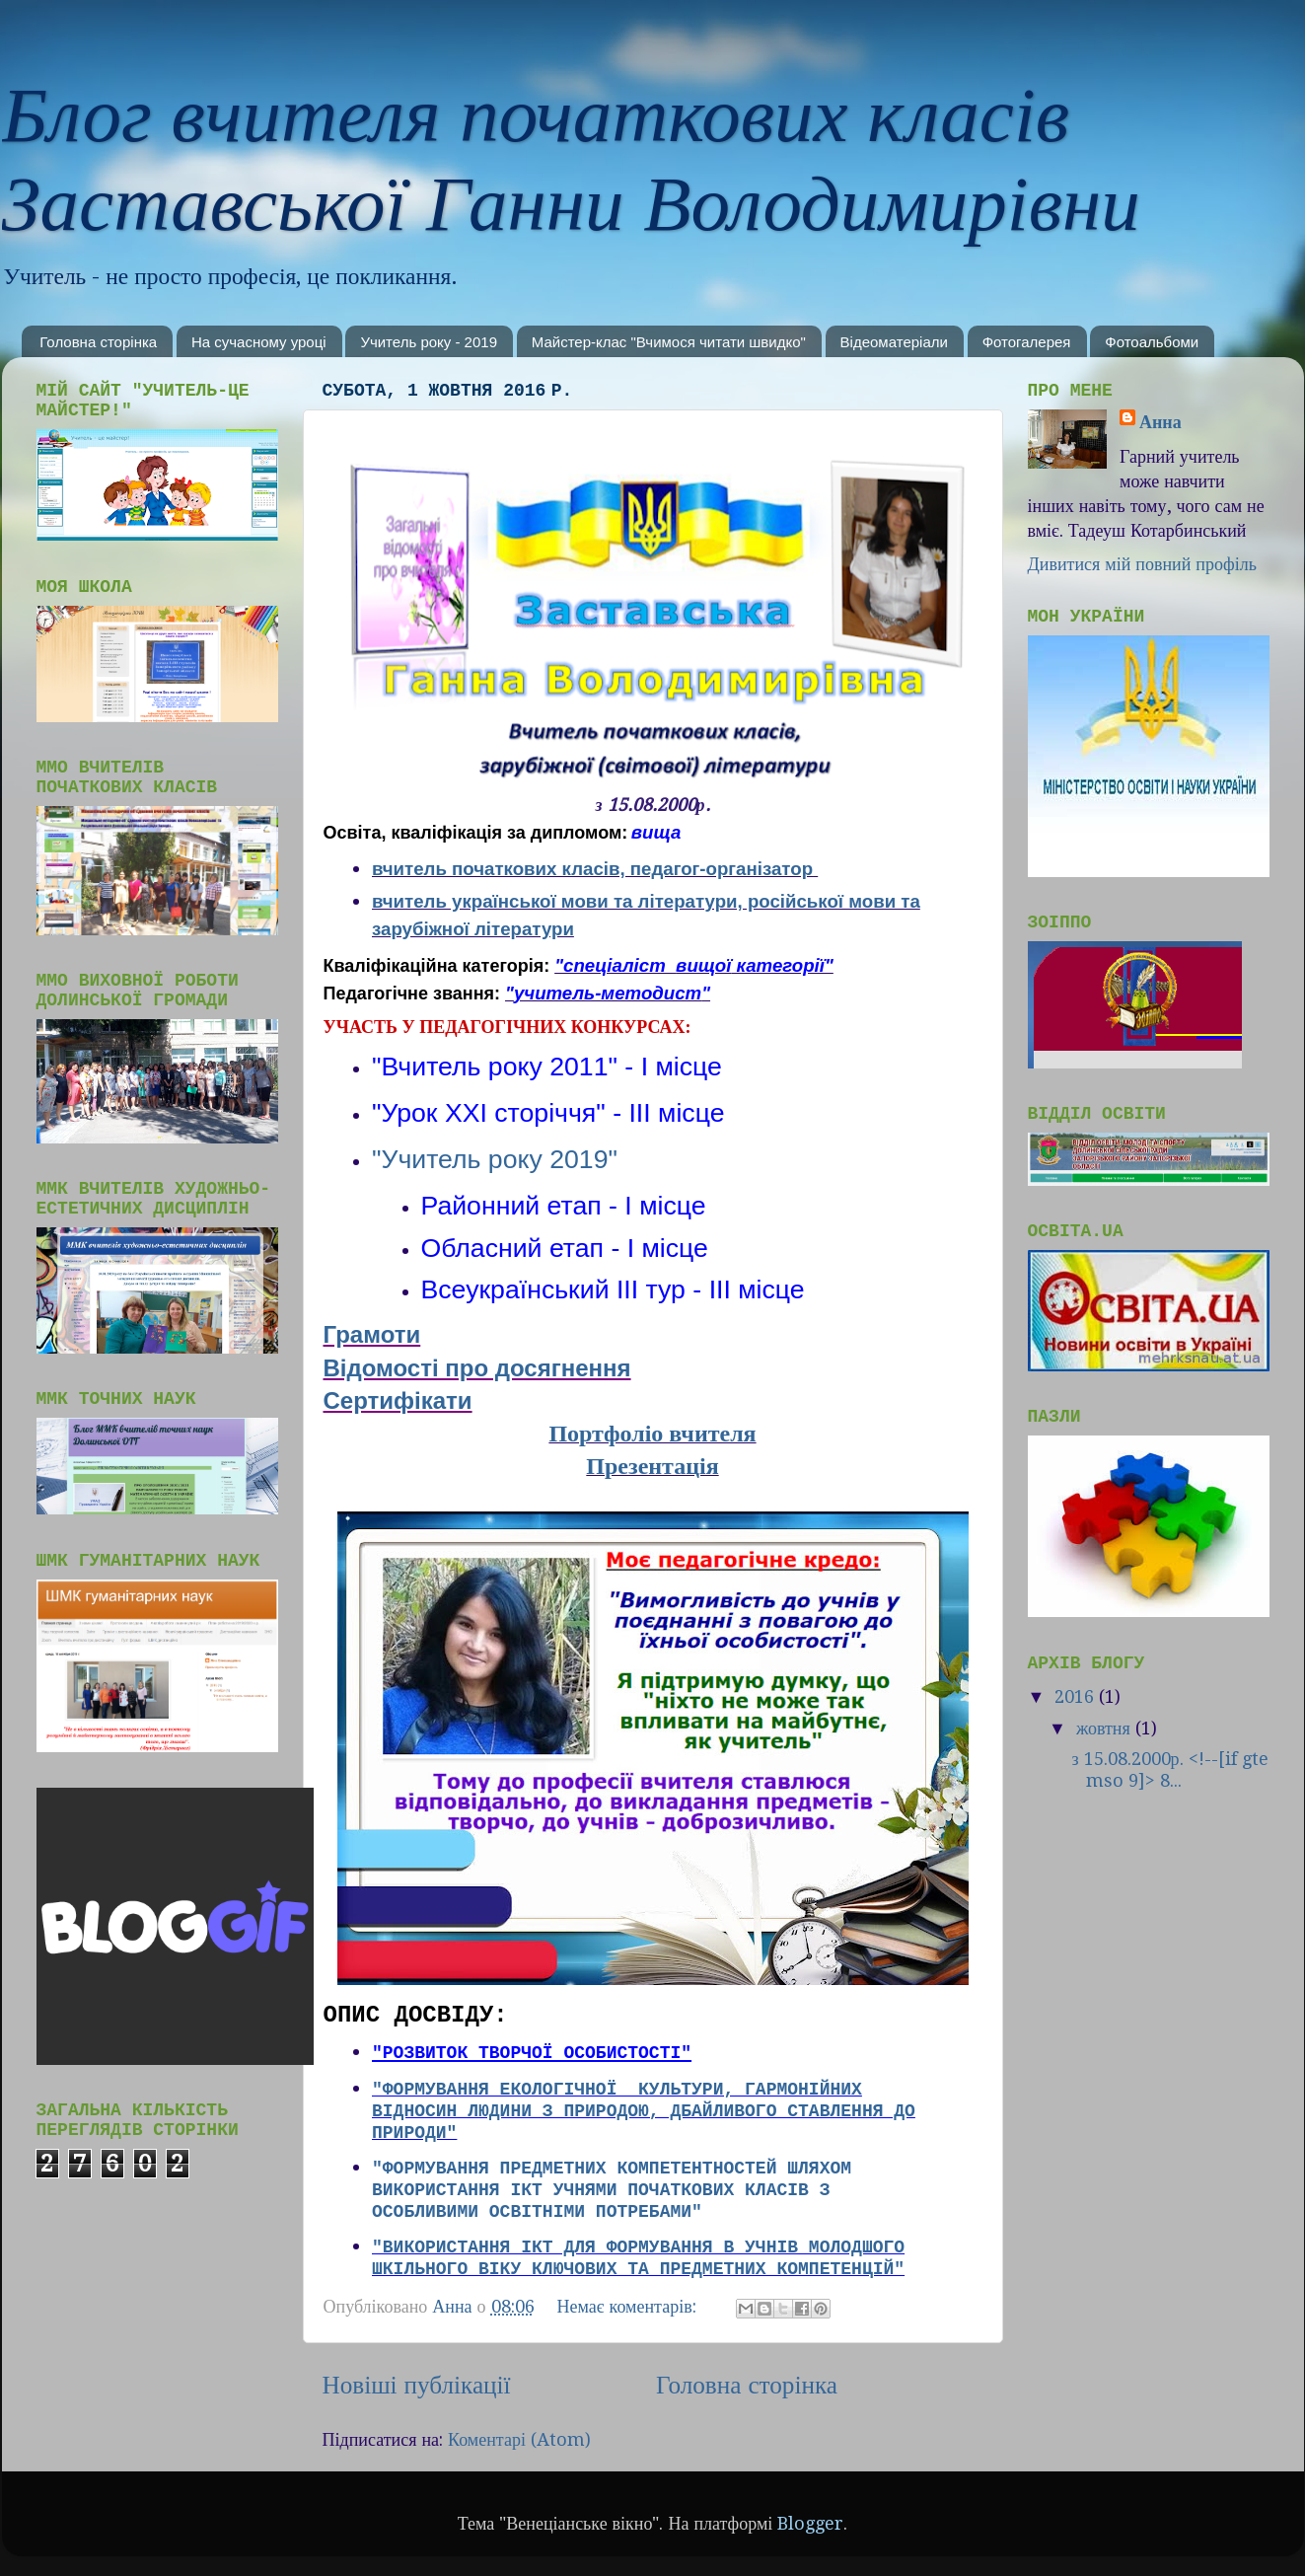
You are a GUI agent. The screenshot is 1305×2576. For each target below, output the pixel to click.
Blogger (810, 2523)
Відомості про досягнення (477, 1368)
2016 (1076, 1696)
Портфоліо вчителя (652, 1433)
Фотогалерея (1026, 341)
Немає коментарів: (629, 2306)
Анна (1160, 421)
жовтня (1105, 1728)
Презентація (652, 1466)
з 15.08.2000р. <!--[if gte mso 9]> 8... (1169, 1769)
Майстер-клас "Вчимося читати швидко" (669, 341)
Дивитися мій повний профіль (1142, 563)
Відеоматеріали (894, 341)
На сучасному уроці (258, 341)
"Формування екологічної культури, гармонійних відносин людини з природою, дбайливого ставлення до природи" (643, 2111)
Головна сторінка (98, 341)
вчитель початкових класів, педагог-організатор (592, 868)
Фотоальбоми (1151, 341)
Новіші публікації (417, 2385)
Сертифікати (398, 1400)
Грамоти (372, 1334)
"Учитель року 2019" (494, 1159)
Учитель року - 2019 (428, 341)
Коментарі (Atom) (519, 2439)
